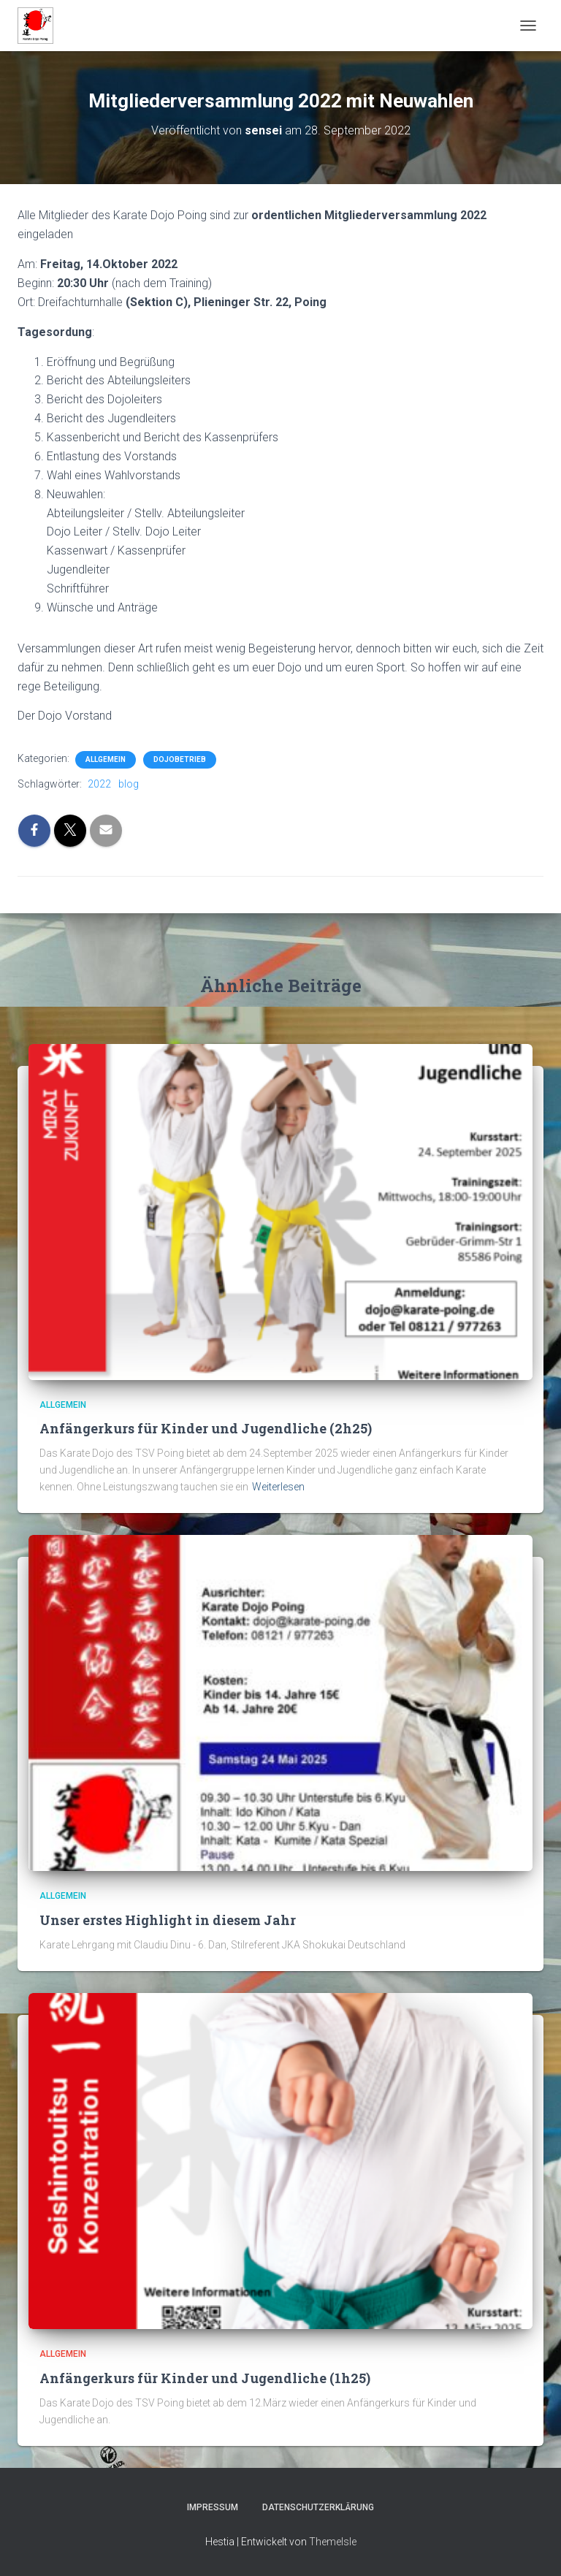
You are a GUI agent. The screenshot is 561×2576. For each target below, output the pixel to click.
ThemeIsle (332, 2542)
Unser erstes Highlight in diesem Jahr (167, 1920)
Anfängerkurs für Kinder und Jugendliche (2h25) (205, 1428)
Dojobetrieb (179, 759)
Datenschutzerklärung (318, 2507)
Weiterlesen (278, 1487)
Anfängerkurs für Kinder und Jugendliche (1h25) (204, 2378)
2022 (99, 784)
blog (128, 784)
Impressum (212, 2507)
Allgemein (105, 759)
